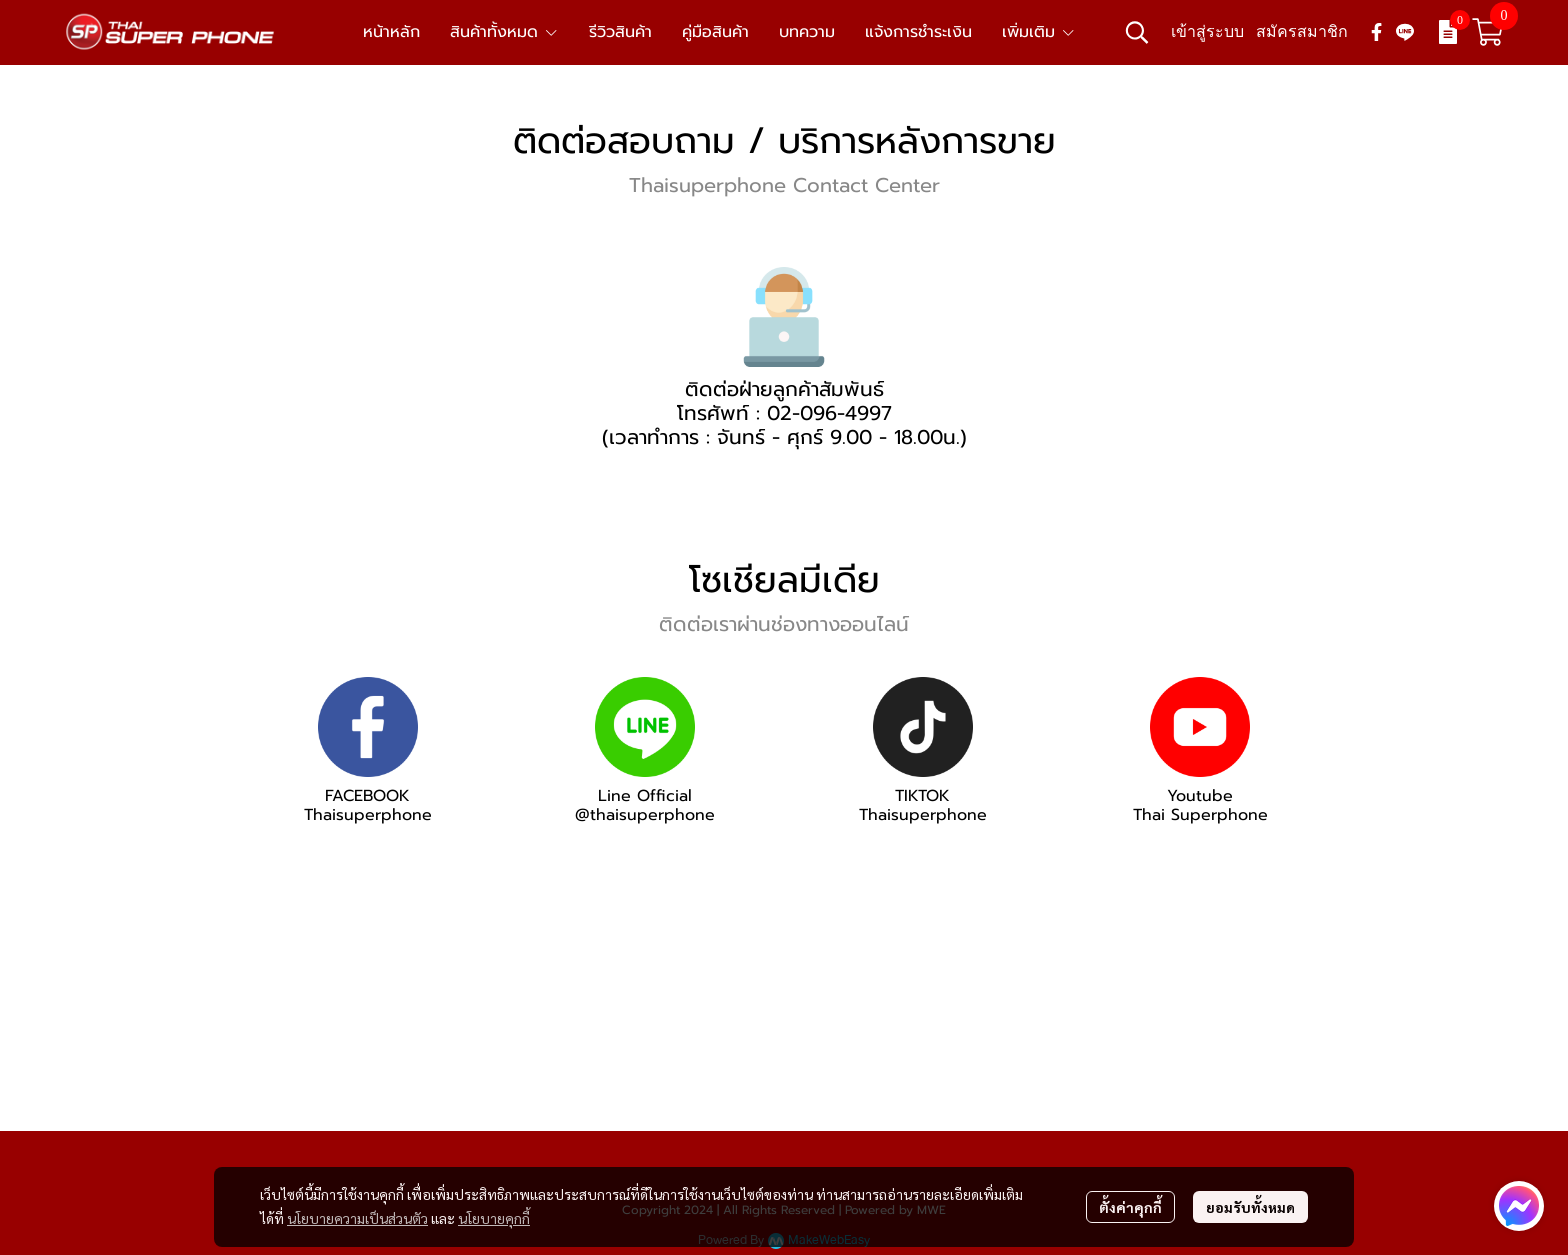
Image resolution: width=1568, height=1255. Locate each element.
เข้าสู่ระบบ (1207, 31)
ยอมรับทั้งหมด (1250, 1207)
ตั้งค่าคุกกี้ (1130, 1207)
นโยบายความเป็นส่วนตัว (357, 1218)
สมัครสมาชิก (1302, 31)
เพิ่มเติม (1039, 32)
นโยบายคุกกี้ (494, 1218)
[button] (1137, 32)
